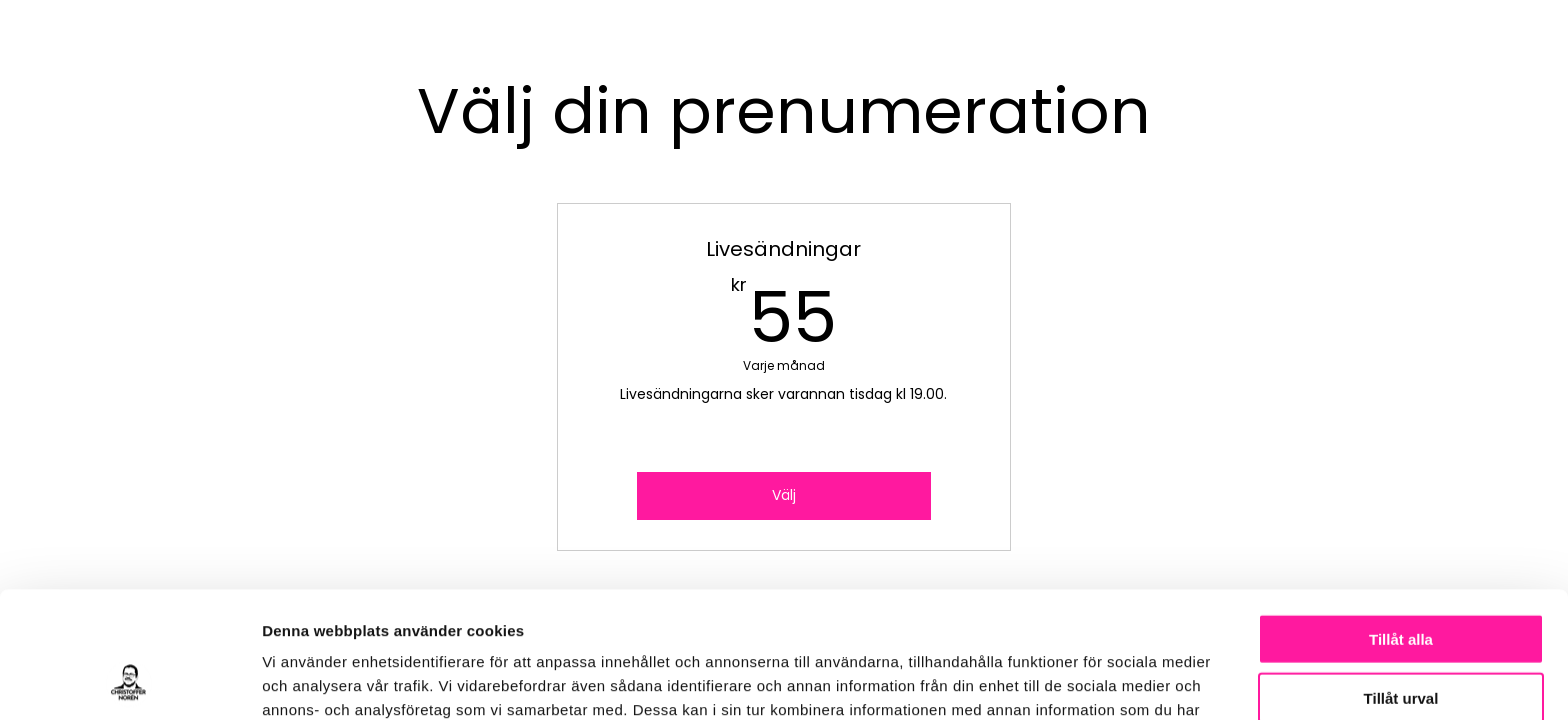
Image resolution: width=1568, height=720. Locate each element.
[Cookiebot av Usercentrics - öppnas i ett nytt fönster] (129, 681)
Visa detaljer (1086, 680)
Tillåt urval (1401, 579)
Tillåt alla (1401, 520)
